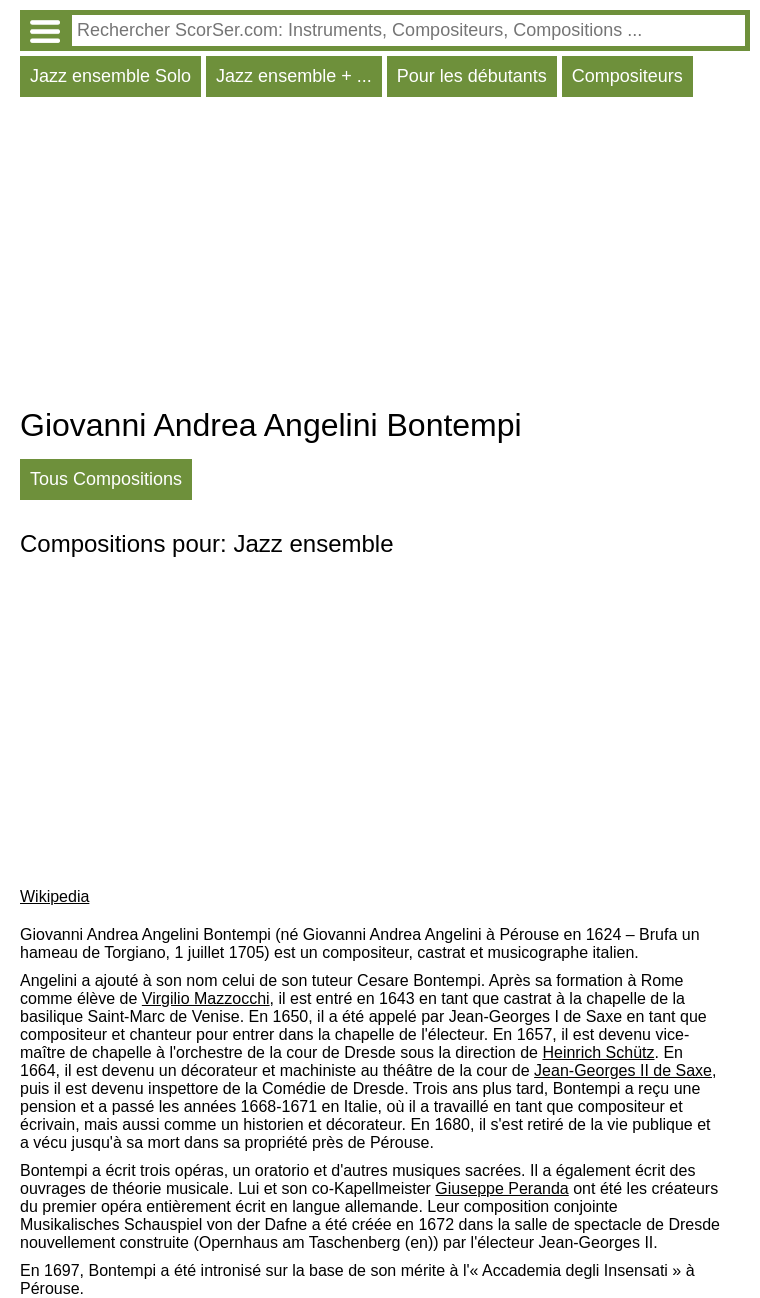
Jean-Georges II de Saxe (623, 1070)
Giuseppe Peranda (501, 1188)
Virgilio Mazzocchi (206, 998)
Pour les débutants (472, 76)
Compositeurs (627, 76)
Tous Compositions (106, 479)
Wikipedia (54, 896)
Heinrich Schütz (598, 1052)
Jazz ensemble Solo (110, 76)
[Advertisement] (385, 257)
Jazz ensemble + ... (294, 76)
